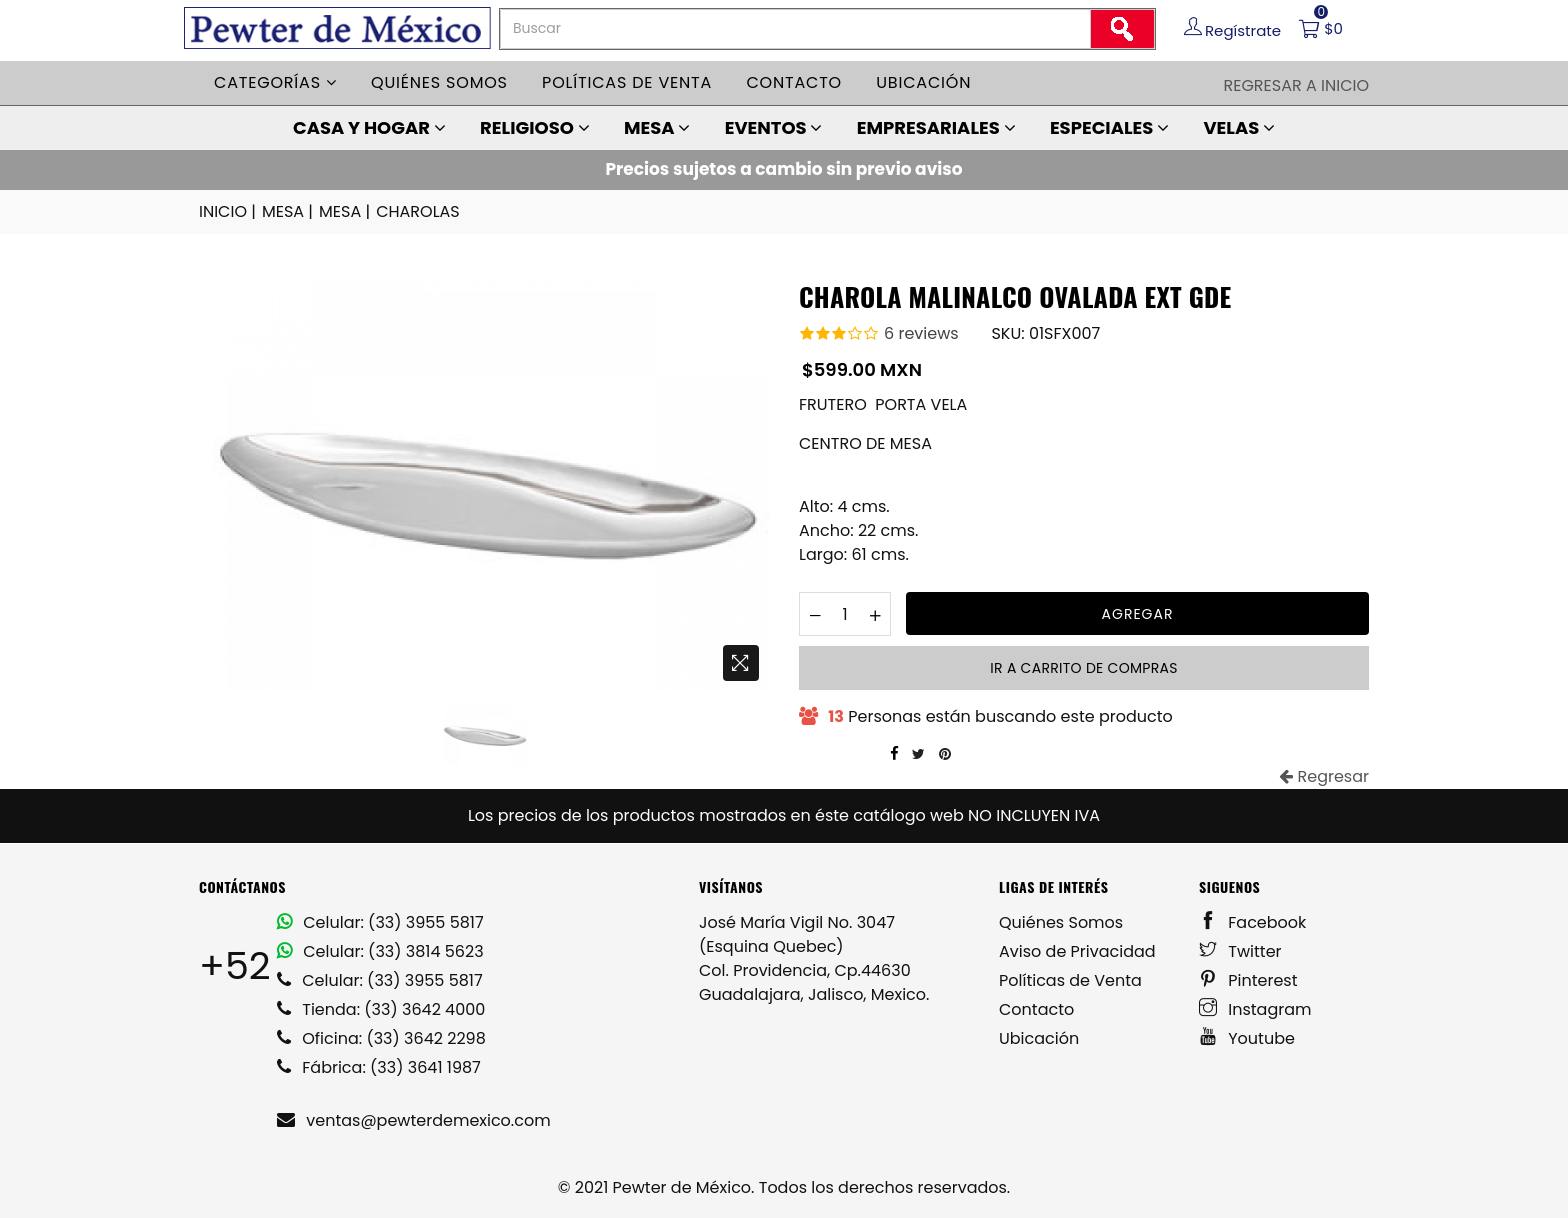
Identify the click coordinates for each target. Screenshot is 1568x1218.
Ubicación (923, 82)
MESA (657, 127)
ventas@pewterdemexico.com (414, 1120)
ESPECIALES (1109, 127)
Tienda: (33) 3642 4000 (381, 1009)
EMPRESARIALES (936, 127)
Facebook (1252, 922)
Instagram (1255, 1009)
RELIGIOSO (535, 127)
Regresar (1324, 776)
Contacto (794, 82)
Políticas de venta (627, 82)
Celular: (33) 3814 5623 (380, 951)
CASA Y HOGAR (369, 127)
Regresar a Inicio (1296, 85)
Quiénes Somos (1061, 922)
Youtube (1247, 1038)
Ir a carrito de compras (1083, 668)
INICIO (229, 212)
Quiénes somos (439, 82)
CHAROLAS (418, 211)
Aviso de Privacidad (1077, 951)
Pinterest (1248, 980)
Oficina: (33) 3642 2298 (381, 1038)
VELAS (1239, 127)
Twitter (1240, 951)
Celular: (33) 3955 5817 (380, 922)
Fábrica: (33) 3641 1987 (379, 1067)
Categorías (275, 82)
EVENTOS (774, 127)
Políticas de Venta (1070, 980)
